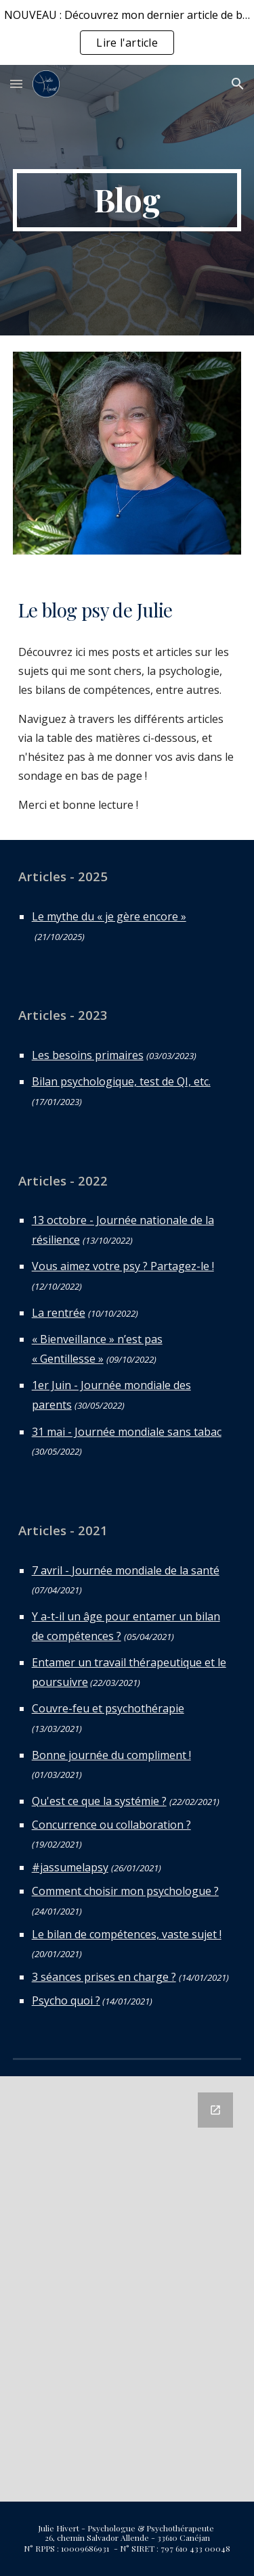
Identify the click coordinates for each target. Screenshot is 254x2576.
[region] (127, 32)
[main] (127, 200)
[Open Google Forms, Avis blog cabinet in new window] (215, 2110)
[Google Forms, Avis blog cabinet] (127, 2288)
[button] (16, 83)
